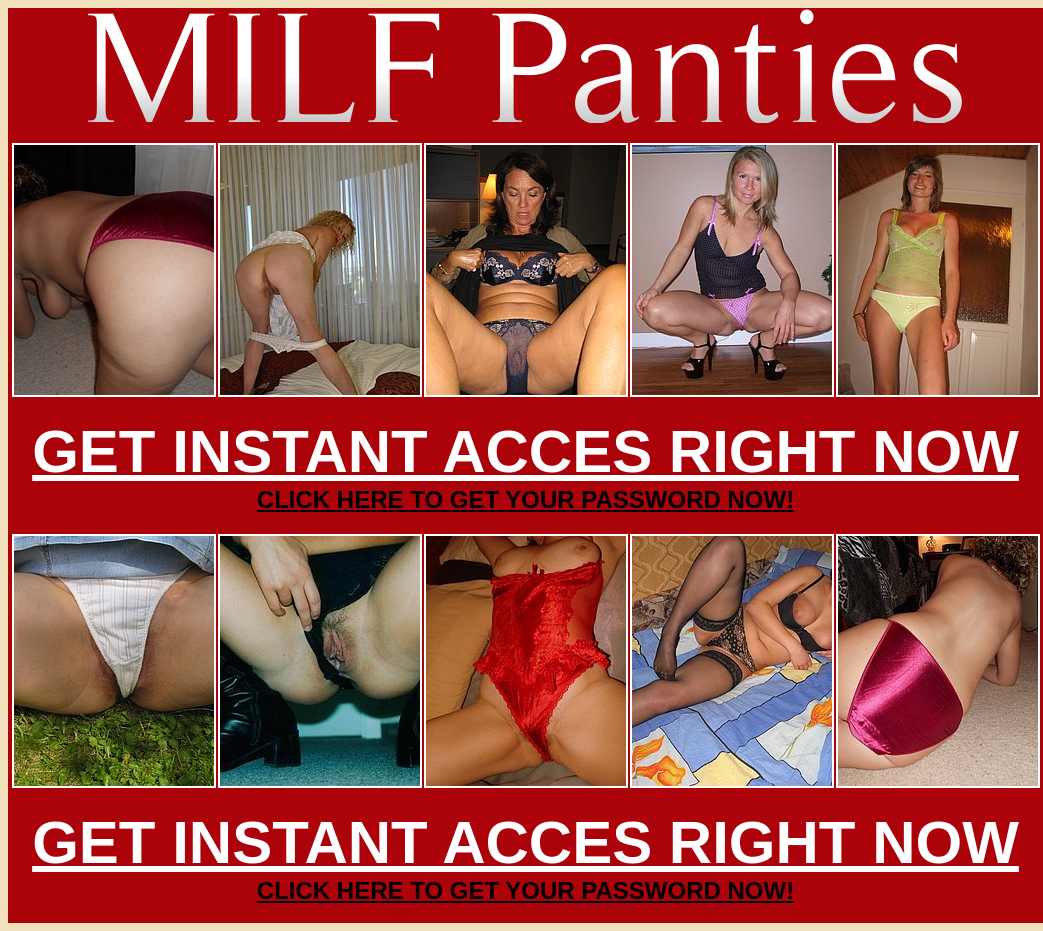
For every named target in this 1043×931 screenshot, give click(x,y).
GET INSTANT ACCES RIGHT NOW (525, 451)
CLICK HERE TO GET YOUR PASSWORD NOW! (525, 499)
